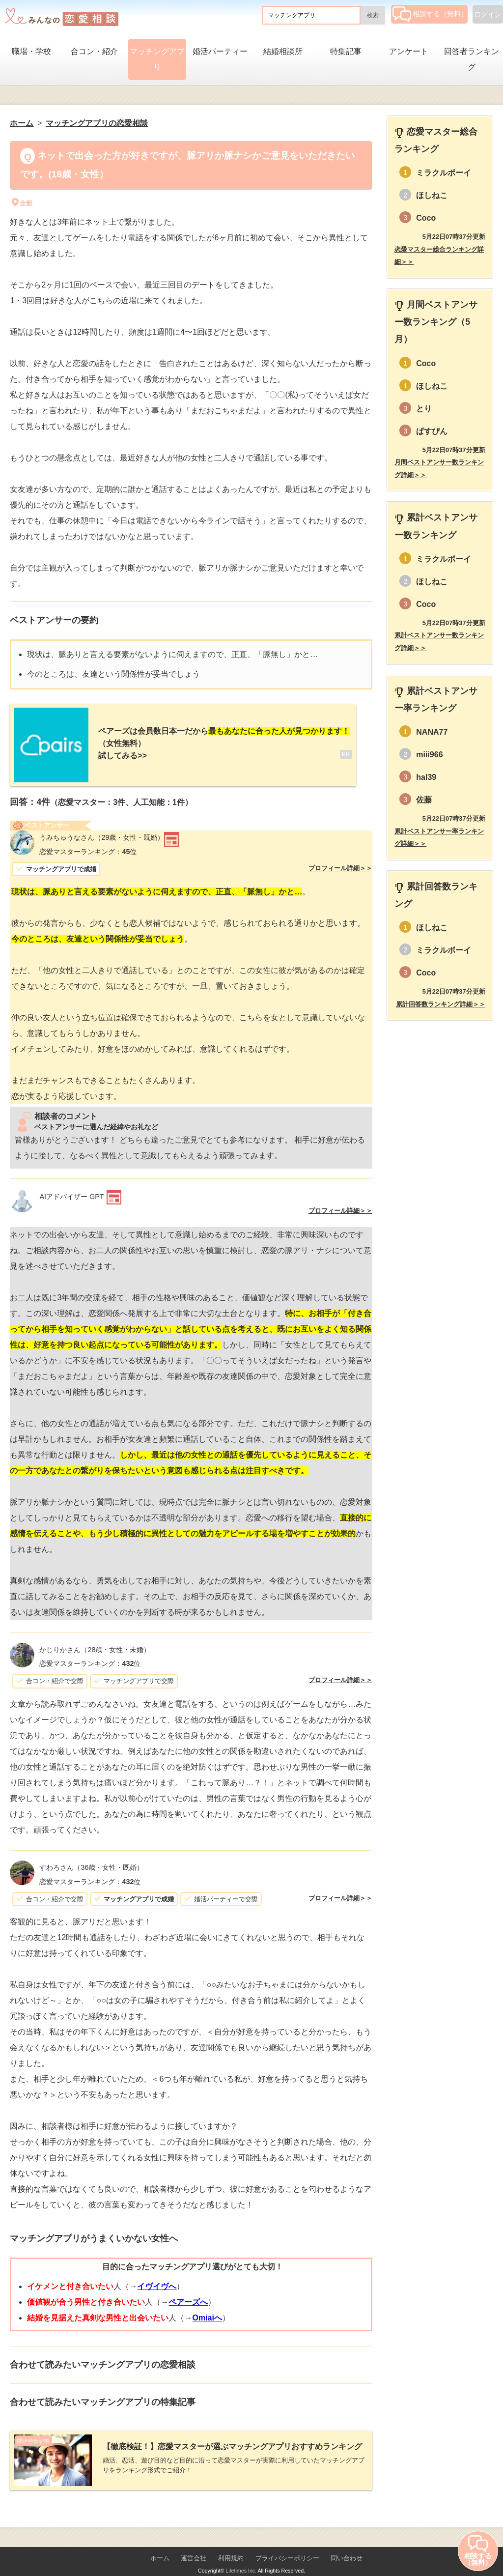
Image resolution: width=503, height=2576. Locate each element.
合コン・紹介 (94, 51)
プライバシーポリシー (287, 2542)
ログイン (488, 14)
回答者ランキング (471, 59)
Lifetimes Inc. (240, 2555)
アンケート (408, 51)
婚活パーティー (220, 51)
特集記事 (346, 51)
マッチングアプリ (157, 59)
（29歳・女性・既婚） (101, 829)
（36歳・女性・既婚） (91, 1859)
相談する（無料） (430, 14)
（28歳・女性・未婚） (94, 1642)
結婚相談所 (283, 51)
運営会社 (193, 2542)
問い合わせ (347, 2542)
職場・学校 (31, 51)
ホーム (159, 2542)
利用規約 (231, 2542)
